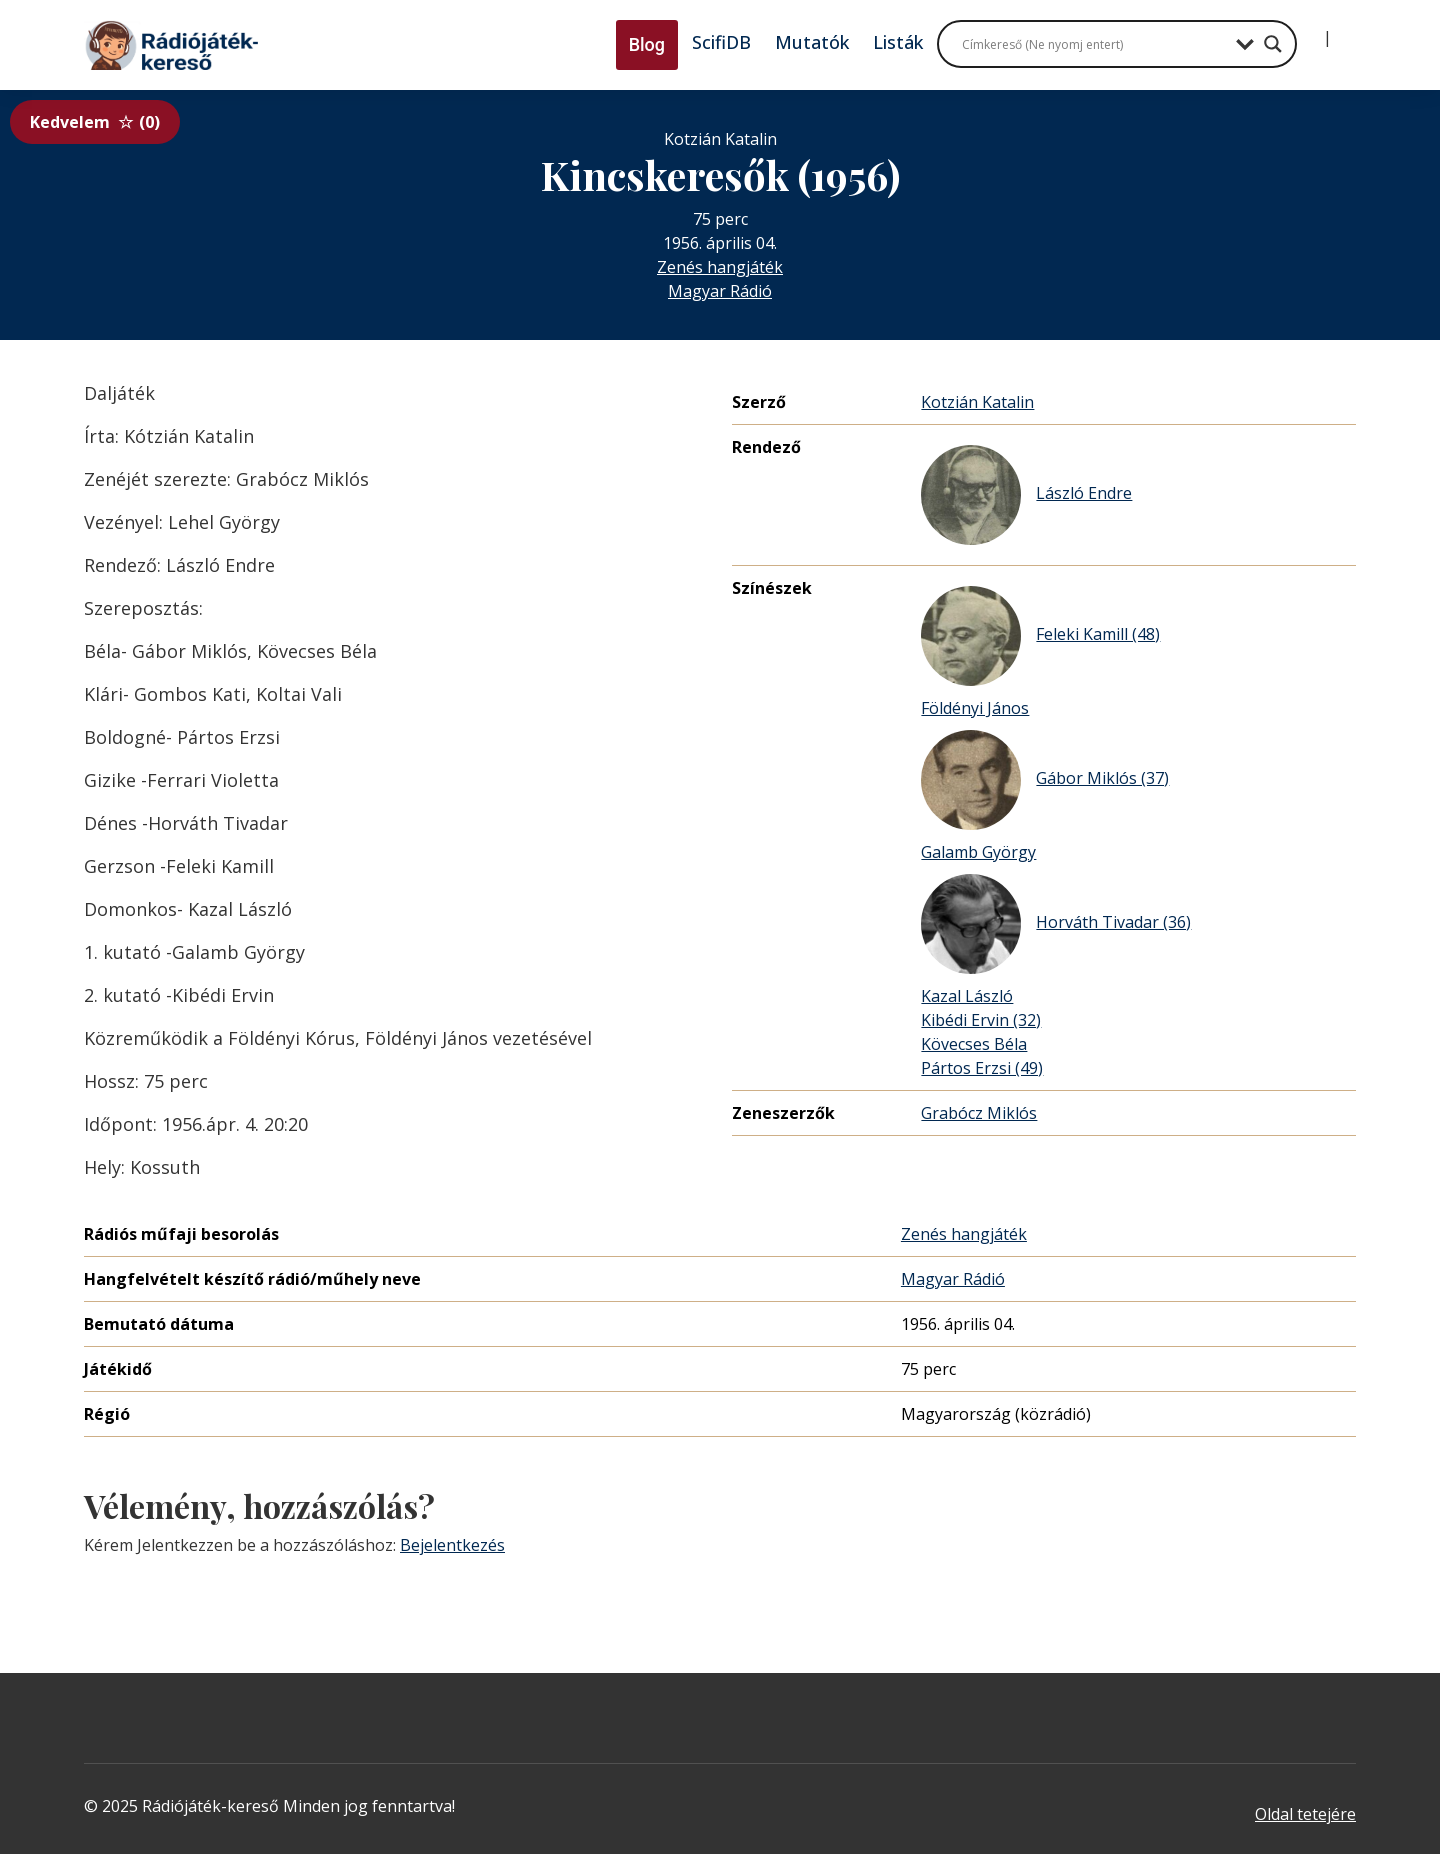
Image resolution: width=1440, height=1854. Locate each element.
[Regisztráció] (1344, 30)
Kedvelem (95, 122)
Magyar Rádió (720, 291)
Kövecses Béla (974, 1044)
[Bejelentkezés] (1311, 30)
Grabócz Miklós (979, 1113)
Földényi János (975, 708)
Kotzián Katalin (977, 402)
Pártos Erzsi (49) (982, 1068)
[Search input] (1094, 44)
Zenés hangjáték (720, 267)
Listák (898, 42)
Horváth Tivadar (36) (1056, 924)
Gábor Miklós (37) (1045, 780)
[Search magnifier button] (1273, 44)
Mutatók (812, 42)
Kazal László (967, 996)
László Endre (1026, 495)
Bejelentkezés (452, 1545)
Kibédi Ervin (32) (981, 1020)
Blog (647, 44)
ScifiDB (721, 42)
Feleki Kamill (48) (1040, 636)
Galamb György (978, 852)
